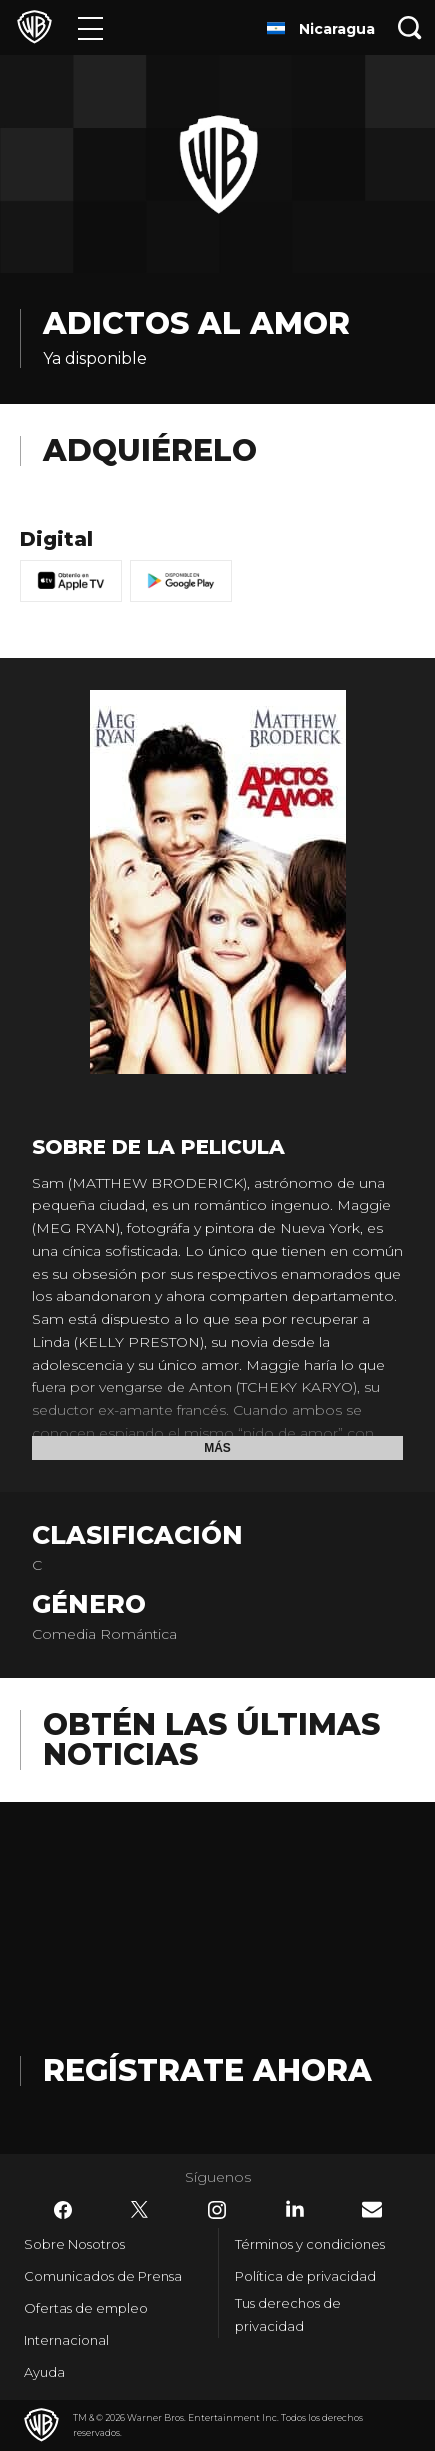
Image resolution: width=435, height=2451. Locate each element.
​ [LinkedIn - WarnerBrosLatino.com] (295, 2209)
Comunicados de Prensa (103, 2276)
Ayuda (44, 2372)
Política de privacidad (305, 2276)
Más (217, 1448)
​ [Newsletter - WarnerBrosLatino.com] (372, 2209)
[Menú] (90, 27)
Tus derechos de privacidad (288, 2314)
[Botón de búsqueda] (410, 27)
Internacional (66, 2340)
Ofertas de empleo (86, 2308)
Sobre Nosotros (74, 2244)
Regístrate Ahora (207, 2070)
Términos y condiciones (310, 2244)
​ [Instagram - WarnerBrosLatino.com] (217, 2210)
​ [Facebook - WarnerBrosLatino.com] (63, 2210)
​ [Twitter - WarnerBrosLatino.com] (140, 2210)
